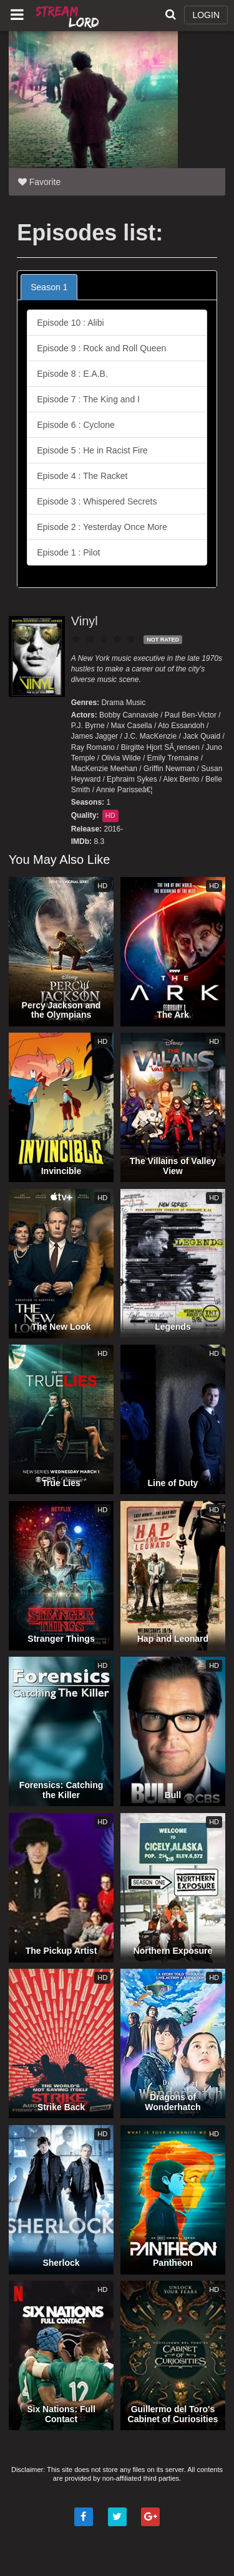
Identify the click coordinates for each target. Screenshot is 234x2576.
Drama (112, 702)
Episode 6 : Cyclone (76, 425)
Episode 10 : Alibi (70, 323)
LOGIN (206, 15)
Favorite (39, 182)
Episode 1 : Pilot (68, 552)
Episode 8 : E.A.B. (72, 374)
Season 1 (49, 287)
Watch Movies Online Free (68, 15)
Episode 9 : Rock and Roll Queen (101, 348)
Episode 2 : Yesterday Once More (102, 527)
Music (135, 702)
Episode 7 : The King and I (88, 399)
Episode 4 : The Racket (82, 476)
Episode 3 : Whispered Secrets (97, 501)
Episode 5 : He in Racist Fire (92, 450)
